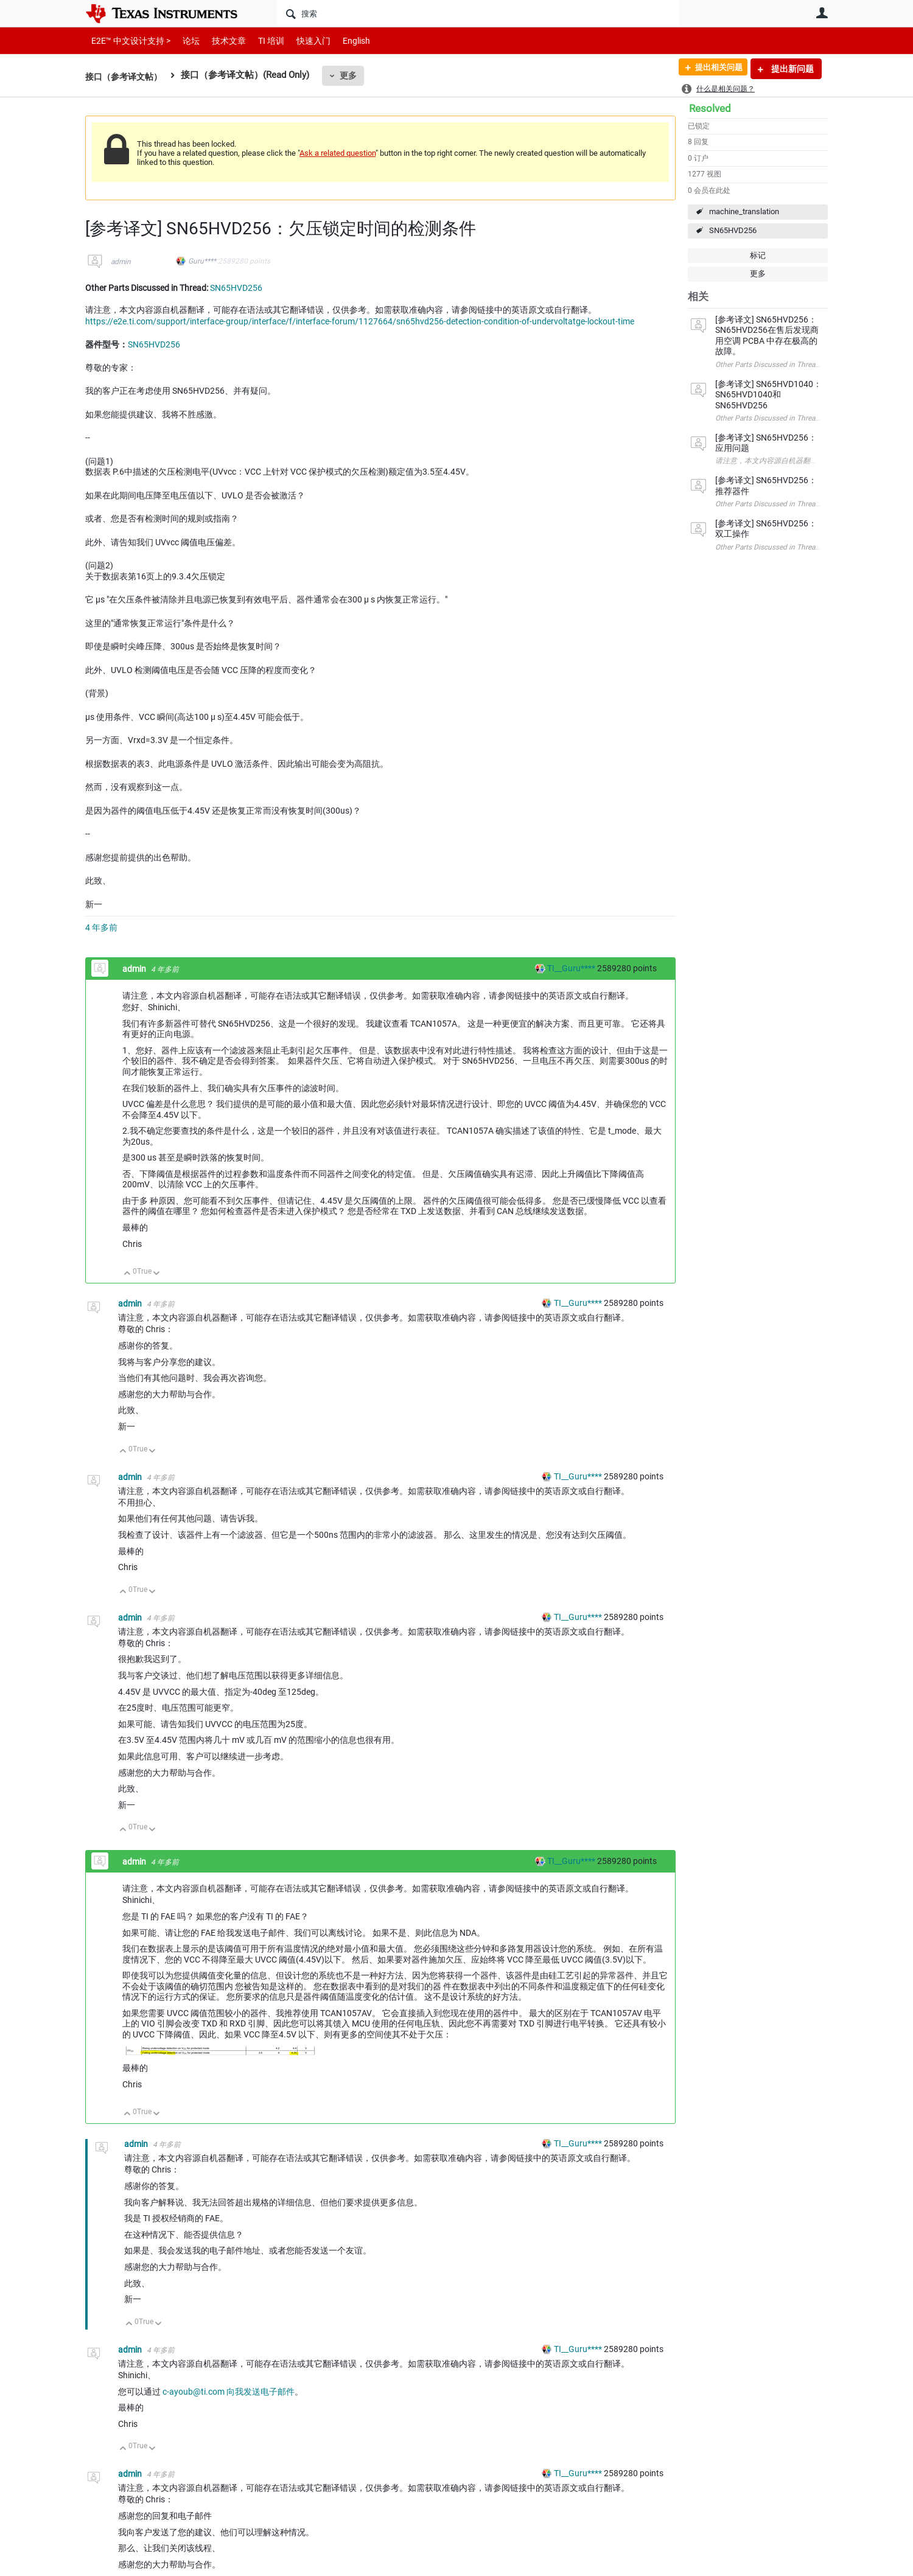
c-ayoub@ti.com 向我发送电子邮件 (229, 2391)
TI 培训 (260, 40)
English (341, 40)
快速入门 (301, 40)
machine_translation (744, 211)
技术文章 (220, 40)
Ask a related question (337, 153)
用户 (822, 13)
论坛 (184, 40)
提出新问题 (791, 69)
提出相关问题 (714, 69)
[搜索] (478, 13)
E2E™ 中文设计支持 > (127, 40)
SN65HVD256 (733, 230)
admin (121, 261)
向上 (127, 1274)
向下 (157, 1274)
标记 (758, 255)
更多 (353, 75)
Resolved (710, 108)
